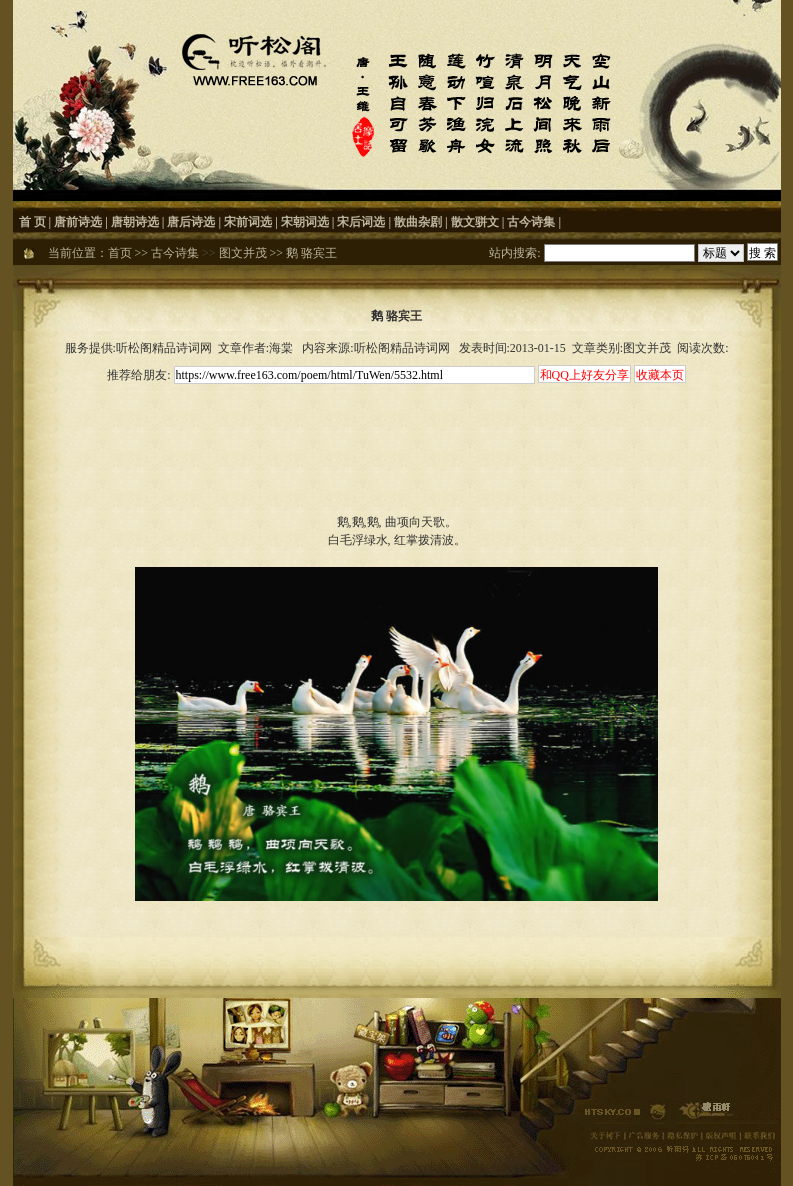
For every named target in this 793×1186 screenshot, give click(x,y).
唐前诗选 (78, 222)
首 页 (32, 222)
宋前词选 (248, 222)
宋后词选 (361, 222)
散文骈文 (475, 222)
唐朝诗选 (135, 222)
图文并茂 (243, 253)
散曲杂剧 (418, 222)
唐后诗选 (191, 222)
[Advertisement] (397, 432)
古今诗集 (531, 222)
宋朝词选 (305, 222)
